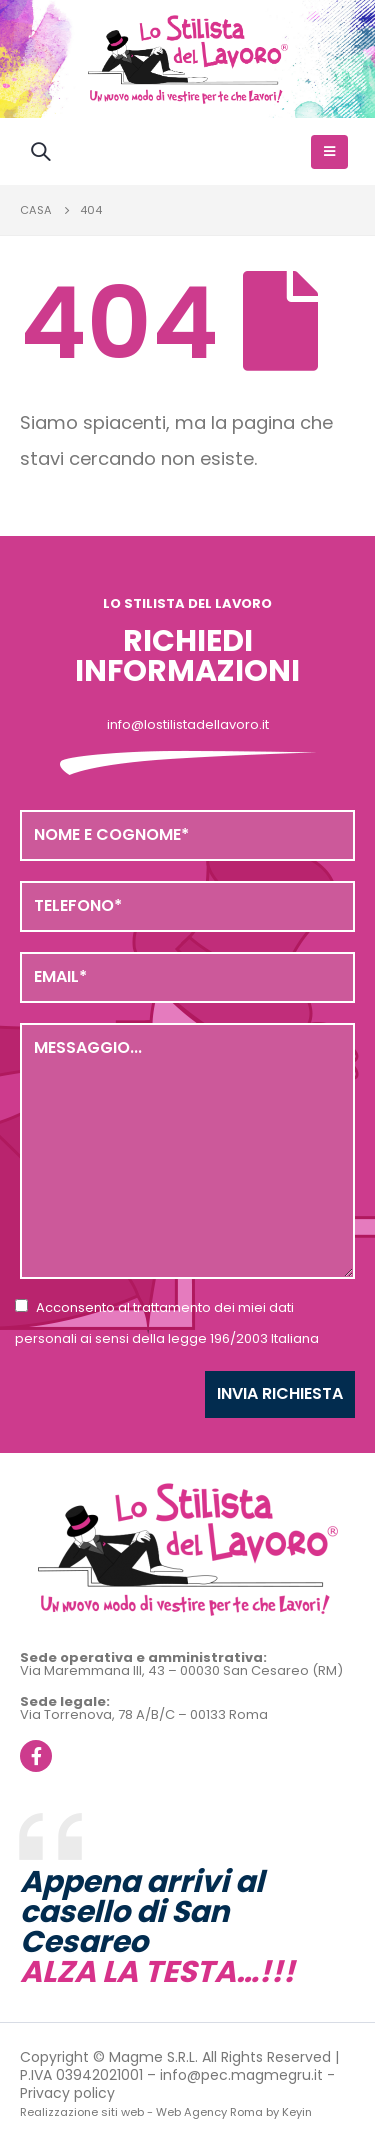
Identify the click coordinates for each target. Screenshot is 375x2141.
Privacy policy (67, 2093)
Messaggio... (187, 1151)
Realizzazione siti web (82, 2112)
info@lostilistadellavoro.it (188, 724)
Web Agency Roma (209, 2112)
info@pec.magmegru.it (241, 2075)
